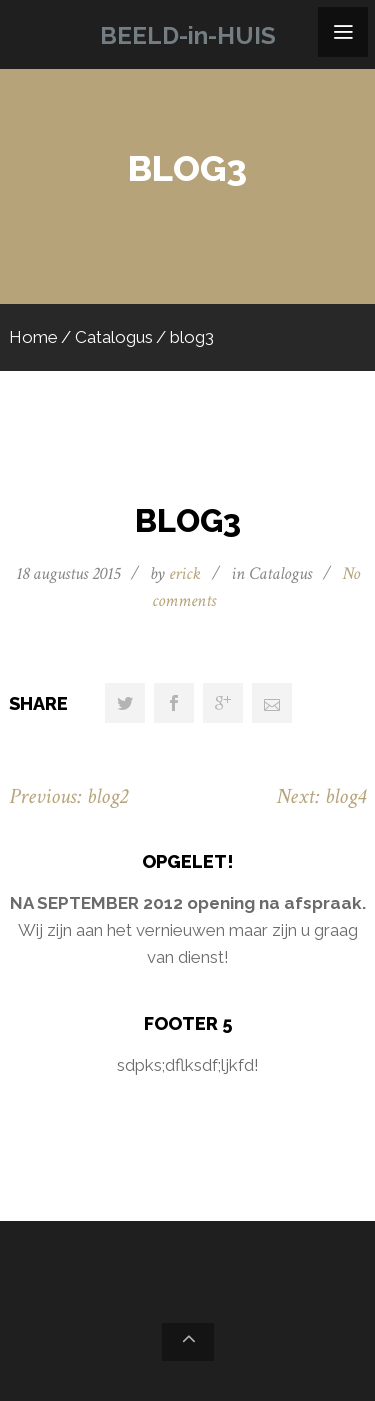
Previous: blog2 (68, 796)
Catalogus (114, 337)
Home (33, 337)
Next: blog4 (321, 796)
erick (185, 573)
